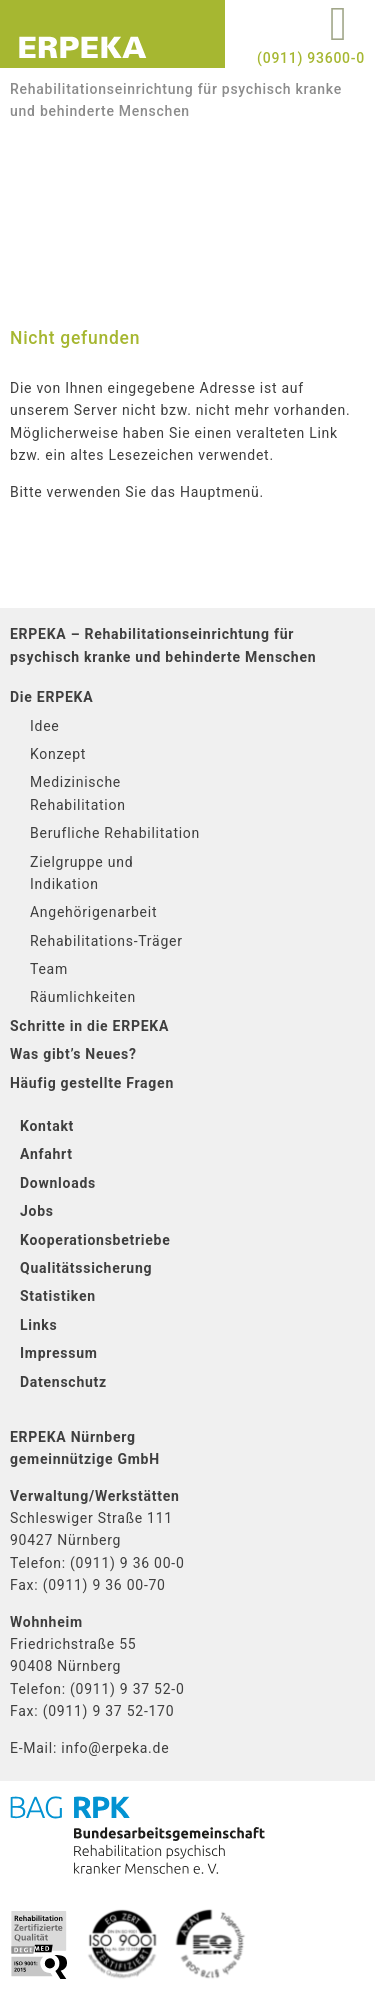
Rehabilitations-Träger (106, 941)
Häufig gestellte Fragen (92, 1083)
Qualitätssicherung (86, 1268)
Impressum (59, 1353)
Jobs (37, 1211)
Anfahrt (46, 1154)
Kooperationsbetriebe (95, 1240)
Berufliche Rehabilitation (115, 833)
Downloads (58, 1183)
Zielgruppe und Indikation (81, 873)
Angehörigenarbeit (93, 912)
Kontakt (47, 1126)
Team (49, 969)
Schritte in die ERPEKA (89, 1026)
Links (39, 1325)
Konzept (58, 754)
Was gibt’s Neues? (73, 1054)
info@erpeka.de (115, 1748)
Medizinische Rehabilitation (78, 793)
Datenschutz (63, 1382)
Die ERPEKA (51, 697)
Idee (45, 726)
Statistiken (58, 1296)
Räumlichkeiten (83, 997)
